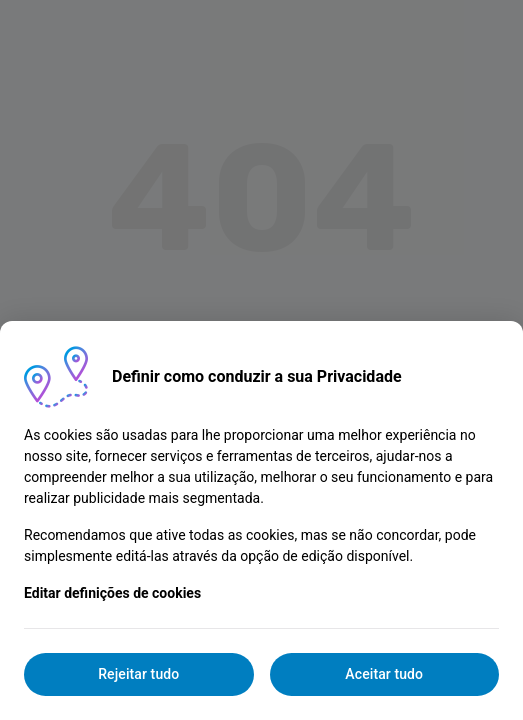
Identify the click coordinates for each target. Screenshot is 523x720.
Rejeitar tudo (138, 674)
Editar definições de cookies (112, 593)
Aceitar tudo (384, 674)
